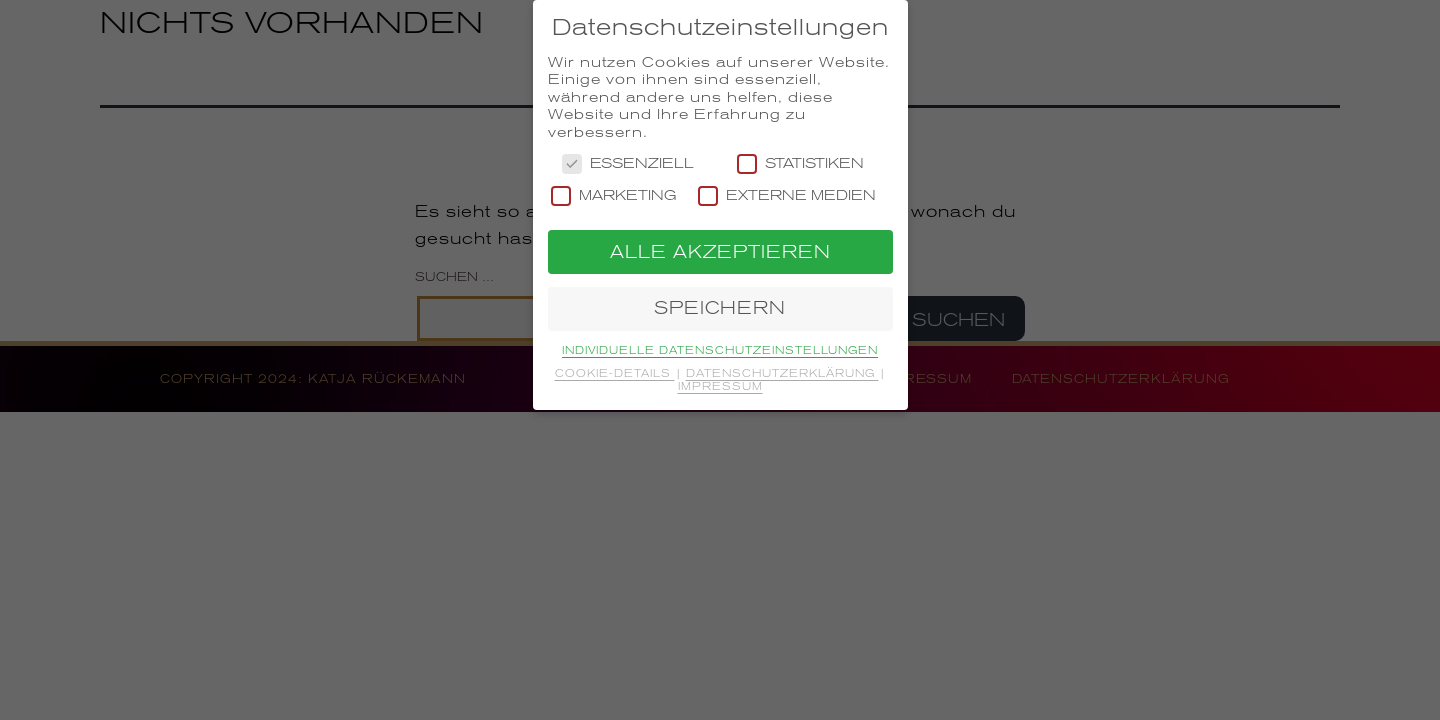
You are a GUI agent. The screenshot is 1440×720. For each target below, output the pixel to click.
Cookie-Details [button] (615, 373)
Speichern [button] (720, 308)
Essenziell (628, 163)
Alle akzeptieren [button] (720, 252)
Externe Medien (787, 195)
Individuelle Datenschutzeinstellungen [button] (720, 350)
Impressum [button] (720, 386)
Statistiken (800, 163)
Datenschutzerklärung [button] (782, 373)
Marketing (614, 195)
